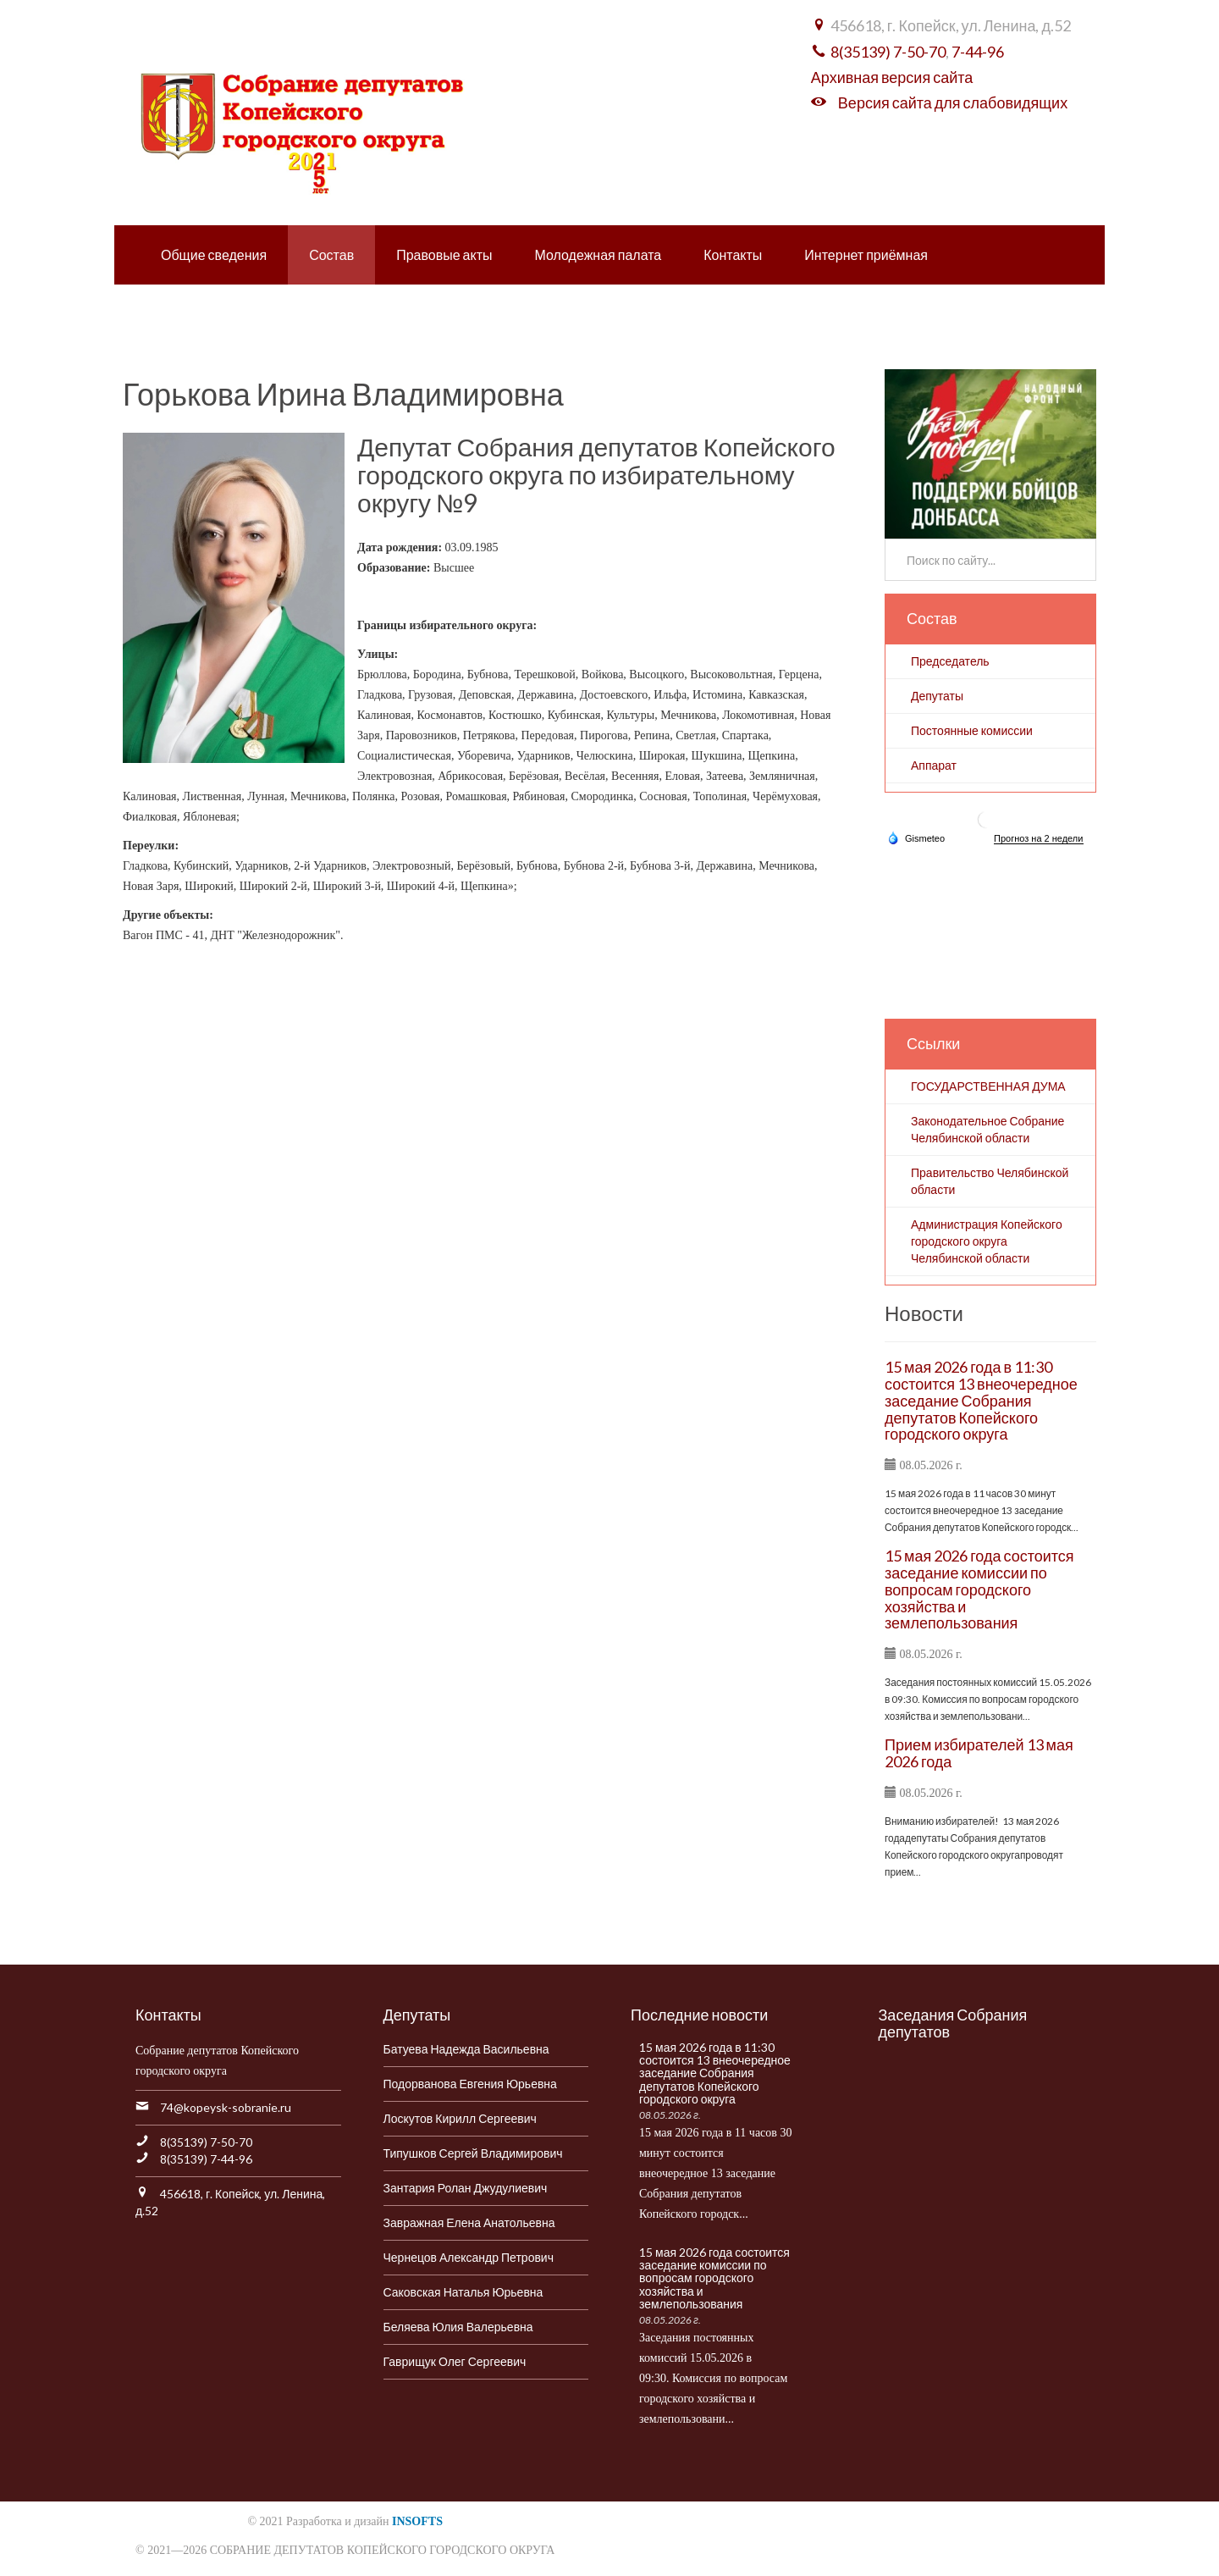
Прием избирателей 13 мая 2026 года (979, 1753)
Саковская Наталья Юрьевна (463, 2292)
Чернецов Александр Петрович (468, 2257)
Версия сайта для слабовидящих (952, 102)
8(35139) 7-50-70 (888, 51)
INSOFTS (417, 2521)
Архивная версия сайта (892, 77)
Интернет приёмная (866, 254)
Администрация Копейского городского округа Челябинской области (986, 1241)
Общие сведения (214, 254)
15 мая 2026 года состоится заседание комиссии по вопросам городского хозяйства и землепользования (979, 1589)
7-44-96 (977, 51)
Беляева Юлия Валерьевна (458, 2326)
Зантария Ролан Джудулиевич (465, 2188)
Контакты (732, 254)
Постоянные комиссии (972, 730)
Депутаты (937, 695)
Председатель (950, 661)
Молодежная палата (597, 254)
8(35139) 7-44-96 (206, 2159)
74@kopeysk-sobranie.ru (225, 2107)
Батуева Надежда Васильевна (466, 2049)
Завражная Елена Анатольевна (469, 2222)
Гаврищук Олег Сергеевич (455, 2361)
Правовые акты (444, 254)
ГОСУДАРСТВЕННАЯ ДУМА (988, 1086)
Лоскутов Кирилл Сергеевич (460, 2118)
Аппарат (934, 765)
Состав (331, 254)
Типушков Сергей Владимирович (473, 2153)
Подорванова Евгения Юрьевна (470, 2083)
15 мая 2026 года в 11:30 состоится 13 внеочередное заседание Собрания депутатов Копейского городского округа (981, 1400)
